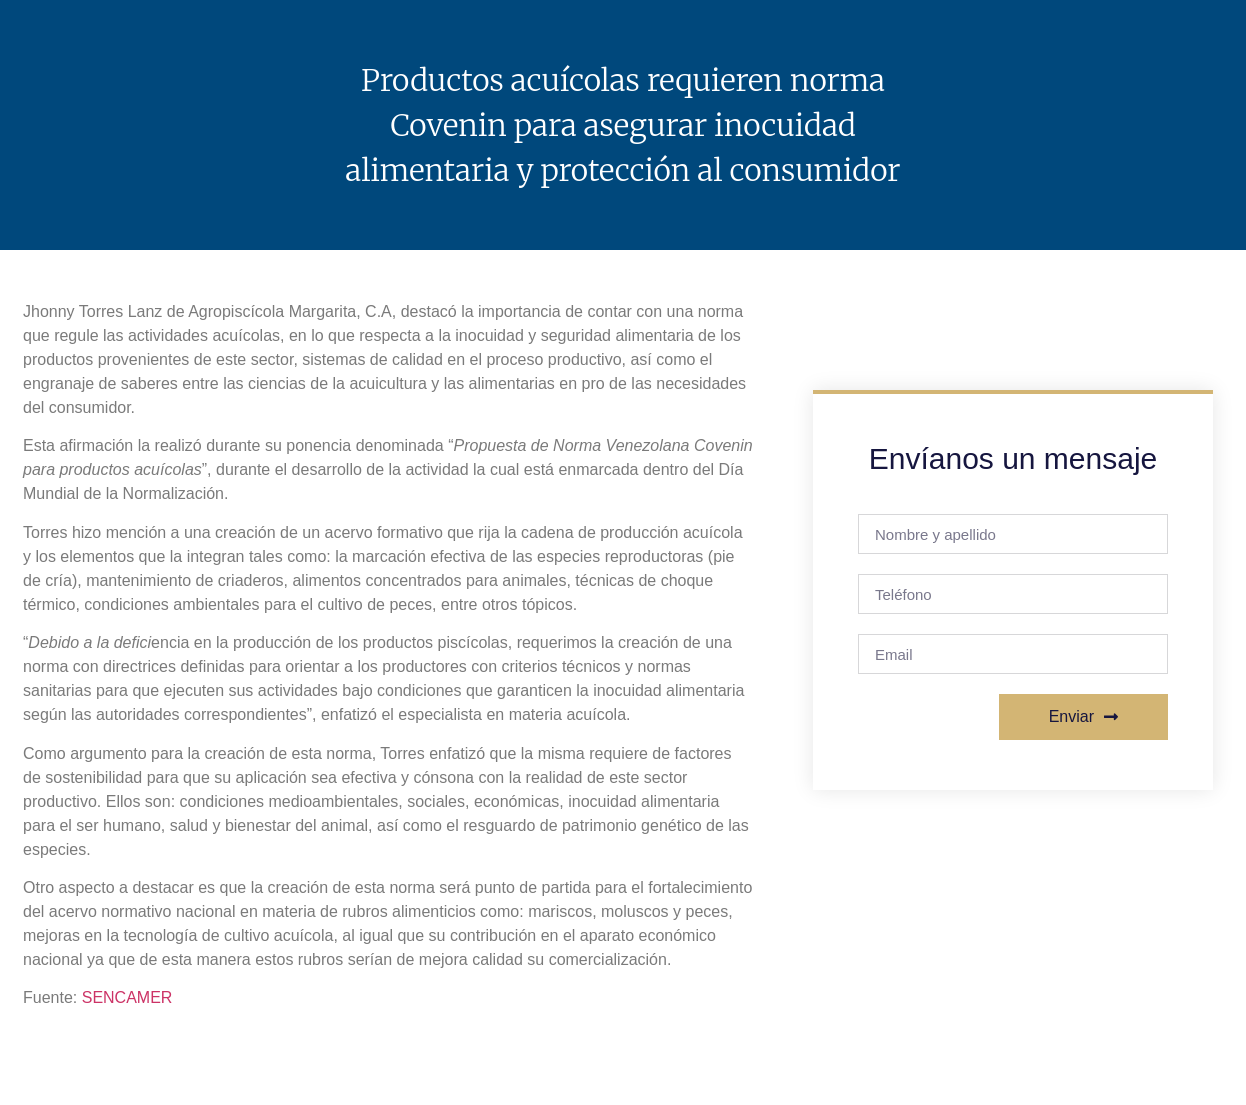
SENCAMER (127, 997)
